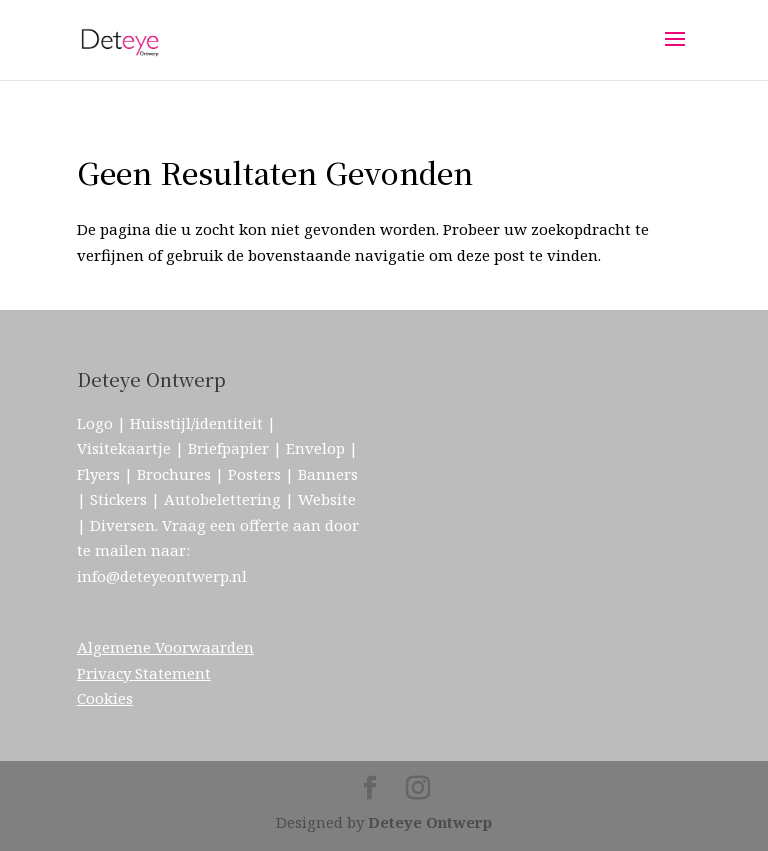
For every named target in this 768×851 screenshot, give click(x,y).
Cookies (105, 698)
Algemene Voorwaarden (165, 647)
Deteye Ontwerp (430, 822)
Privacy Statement (144, 673)
